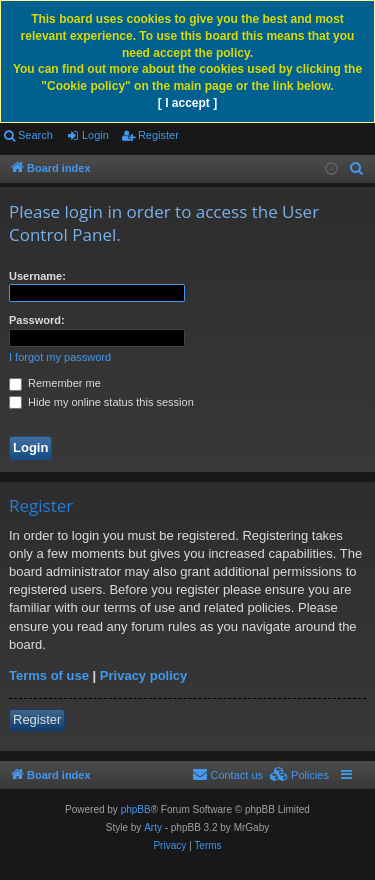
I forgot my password (60, 357)
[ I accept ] (187, 103)
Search (35, 135)
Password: (37, 320)
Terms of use (49, 675)
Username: (37, 276)
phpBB (136, 809)
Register (158, 135)
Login (95, 135)
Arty (153, 827)
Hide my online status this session (101, 402)
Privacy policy (143, 675)
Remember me (55, 383)
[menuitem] (357, 169)
